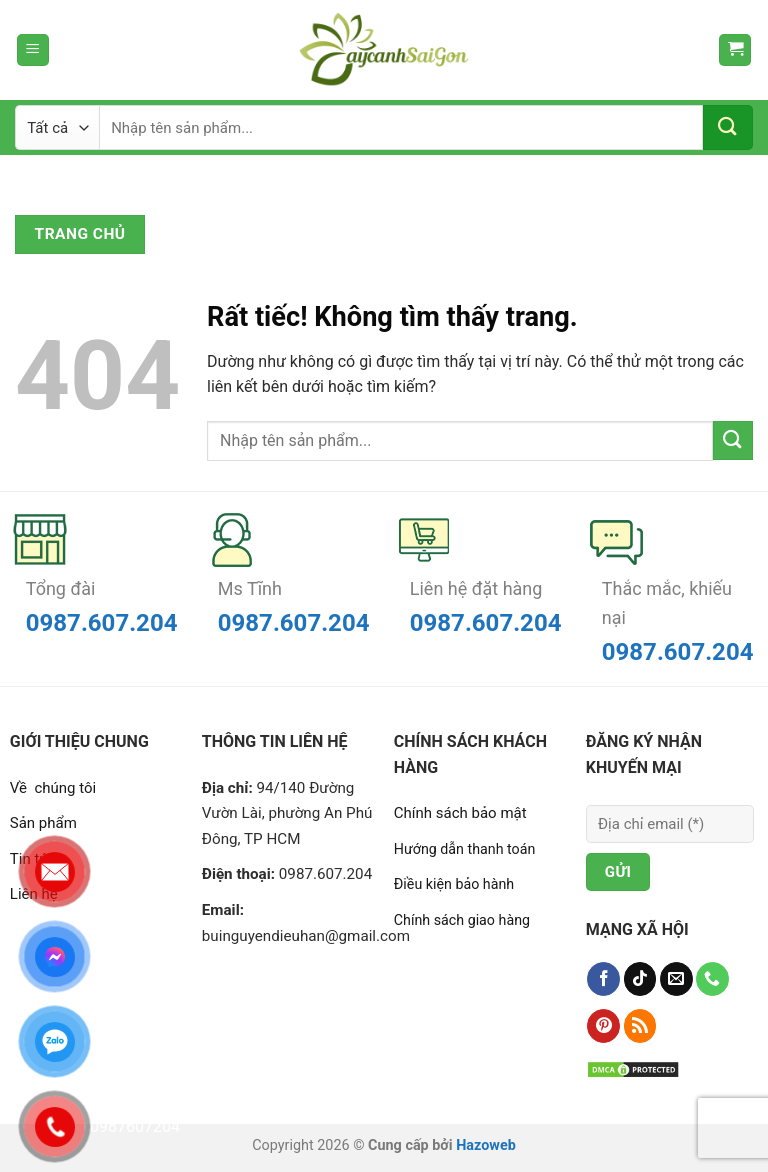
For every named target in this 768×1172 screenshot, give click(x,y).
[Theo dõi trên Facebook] (603, 979)
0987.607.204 (102, 623)
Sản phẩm (43, 823)
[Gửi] (728, 127)
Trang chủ (80, 234)
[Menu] (33, 50)
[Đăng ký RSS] (640, 1026)
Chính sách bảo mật (460, 813)
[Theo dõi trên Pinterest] (603, 1026)
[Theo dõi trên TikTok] (640, 979)
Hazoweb (486, 1145)
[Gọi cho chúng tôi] (712, 979)
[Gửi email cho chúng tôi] (676, 979)
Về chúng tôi (53, 788)
